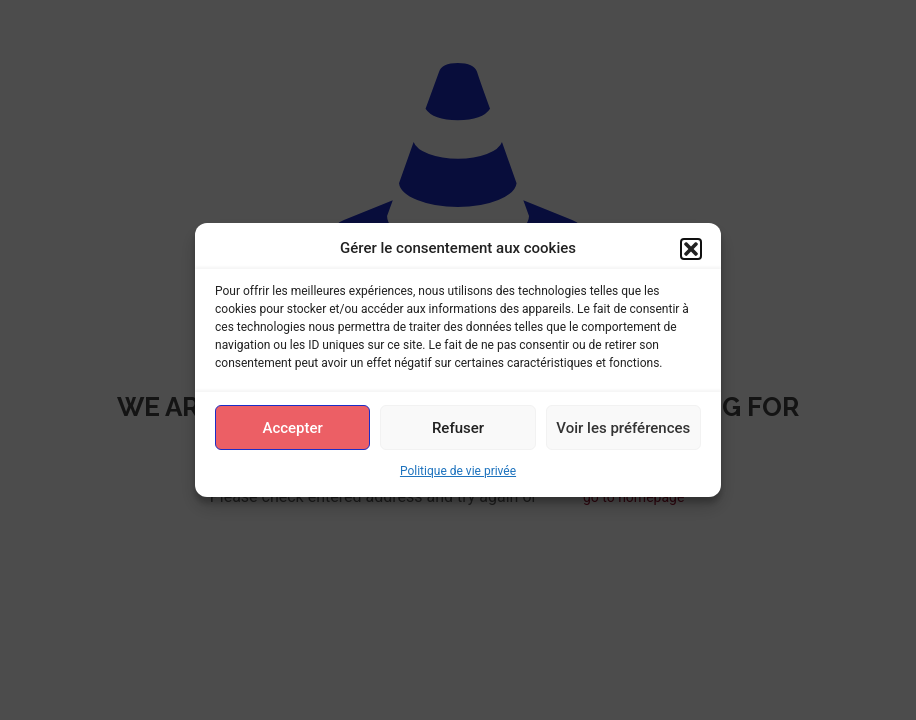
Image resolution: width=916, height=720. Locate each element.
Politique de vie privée (458, 471)
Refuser (458, 428)
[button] (691, 249)
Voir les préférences (623, 428)
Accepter (292, 428)
